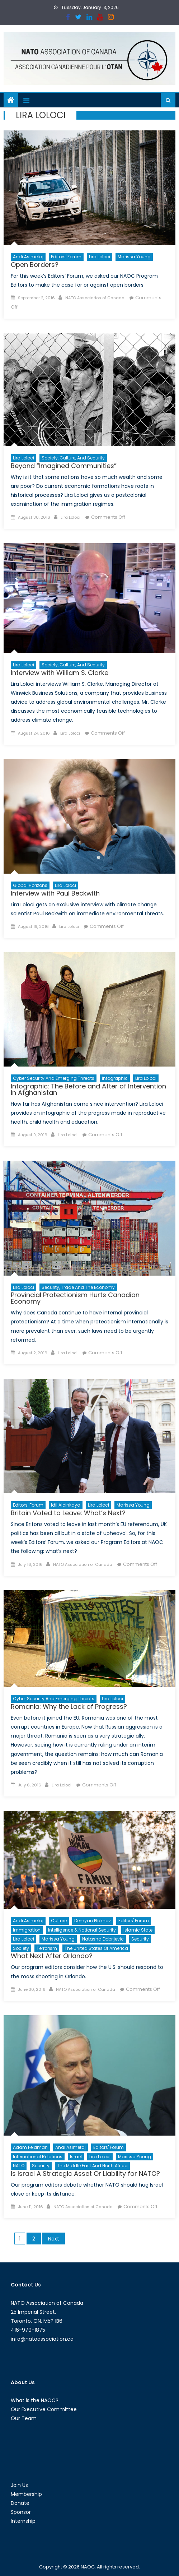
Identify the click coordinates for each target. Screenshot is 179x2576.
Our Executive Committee (44, 2409)
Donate (20, 2503)
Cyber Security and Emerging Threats (53, 1078)
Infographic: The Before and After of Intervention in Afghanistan (88, 1089)
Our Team (24, 2418)
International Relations (37, 2157)
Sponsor (21, 2512)
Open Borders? (34, 264)
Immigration (27, 1930)
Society (21, 1948)
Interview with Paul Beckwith (55, 893)
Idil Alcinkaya (65, 1505)
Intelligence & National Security (82, 1930)
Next (53, 2238)
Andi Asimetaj (28, 257)
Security (140, 1939)
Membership (26, 2494)
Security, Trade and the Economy (78, 1287)
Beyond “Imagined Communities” (64, 465)
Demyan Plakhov (92, 1921)
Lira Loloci (99, 257)
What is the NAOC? (34, 2400)
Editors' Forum (66, 257)
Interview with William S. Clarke (59, 672)
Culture (59, 1921)
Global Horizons (30, 885)
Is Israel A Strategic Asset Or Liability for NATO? (85, 2173)
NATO (18, 2166)
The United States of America (96, 1948)
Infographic (115, 1078)
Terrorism (47, 1948)
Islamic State (137, 1930)
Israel (76, 2157)
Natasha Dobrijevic (103, 1939)
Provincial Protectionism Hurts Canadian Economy (75, 1298)
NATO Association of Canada (94, 298)
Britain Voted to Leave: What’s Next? (68, 1512)
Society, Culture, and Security (73, 458)
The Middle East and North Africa (92, 2166)
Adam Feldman (30, 2147)
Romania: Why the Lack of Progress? (69, 1706)
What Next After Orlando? (52, 1955)
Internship (23, 2521)
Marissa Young (134, 257)
